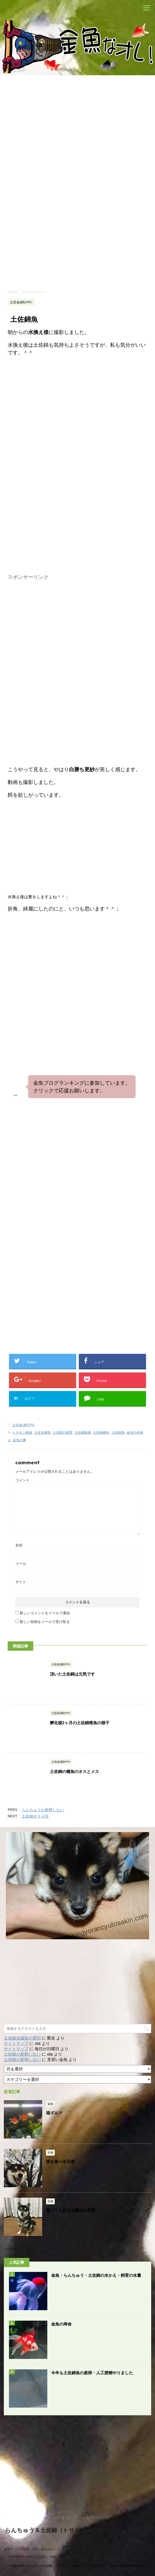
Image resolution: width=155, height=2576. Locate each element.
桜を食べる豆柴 (60, 2161)
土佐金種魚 (42, 1432)
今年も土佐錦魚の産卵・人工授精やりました (92, 2373)
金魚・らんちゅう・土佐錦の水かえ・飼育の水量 (96, 2275)
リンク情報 (52, 2518)
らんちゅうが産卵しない (43, 1810)
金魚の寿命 (61, 2324)
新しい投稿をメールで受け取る (45, 1622)
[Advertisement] (77, 240)
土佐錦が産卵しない (22, 2054)
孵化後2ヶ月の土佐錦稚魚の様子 (79, 1723)
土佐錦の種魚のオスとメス (74, 1771)
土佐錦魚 (118, 1432)
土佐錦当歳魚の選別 (22, 2038)
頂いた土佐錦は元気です (72, 1674)
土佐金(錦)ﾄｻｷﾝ (23, 1425)
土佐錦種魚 (101, 1432)
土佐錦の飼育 (63, 1432)
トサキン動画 (22, 1432)
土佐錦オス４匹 (35, 1816)
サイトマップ (16, 2043)
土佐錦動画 (82, 1432)
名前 (19, 1545)
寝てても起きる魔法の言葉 (70, 2210)
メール (20, 1563)
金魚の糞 (19, 1440)
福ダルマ (54, 2113)
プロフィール (76, 2518)
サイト (20, 1582)
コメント (22, 1480)
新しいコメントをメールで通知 (45, 1613)
